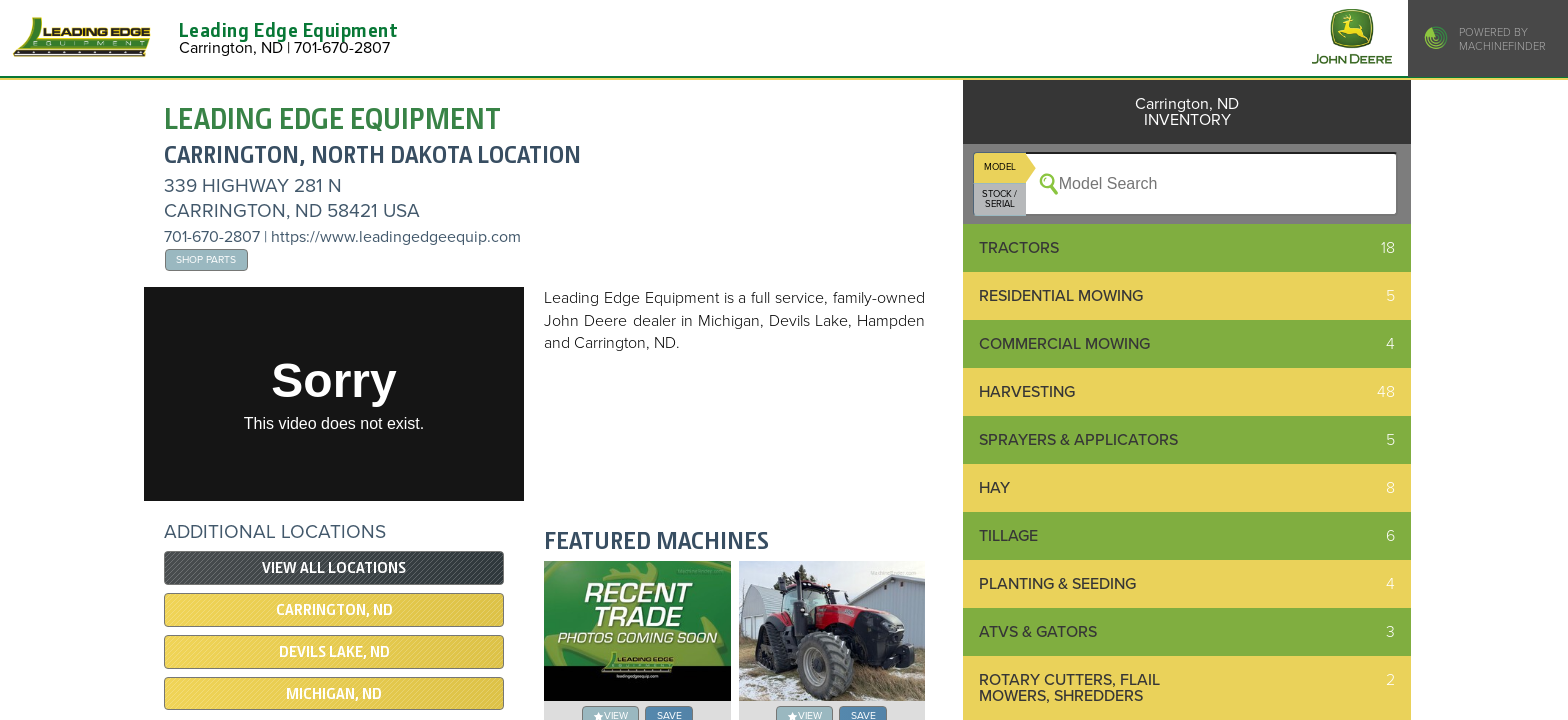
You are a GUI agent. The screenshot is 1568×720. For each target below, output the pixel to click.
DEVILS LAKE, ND (334, 652)
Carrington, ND (334, 610)
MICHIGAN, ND (334, 694)
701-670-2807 (212, 237)
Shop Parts (206, 259)
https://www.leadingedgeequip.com (396, 237)
